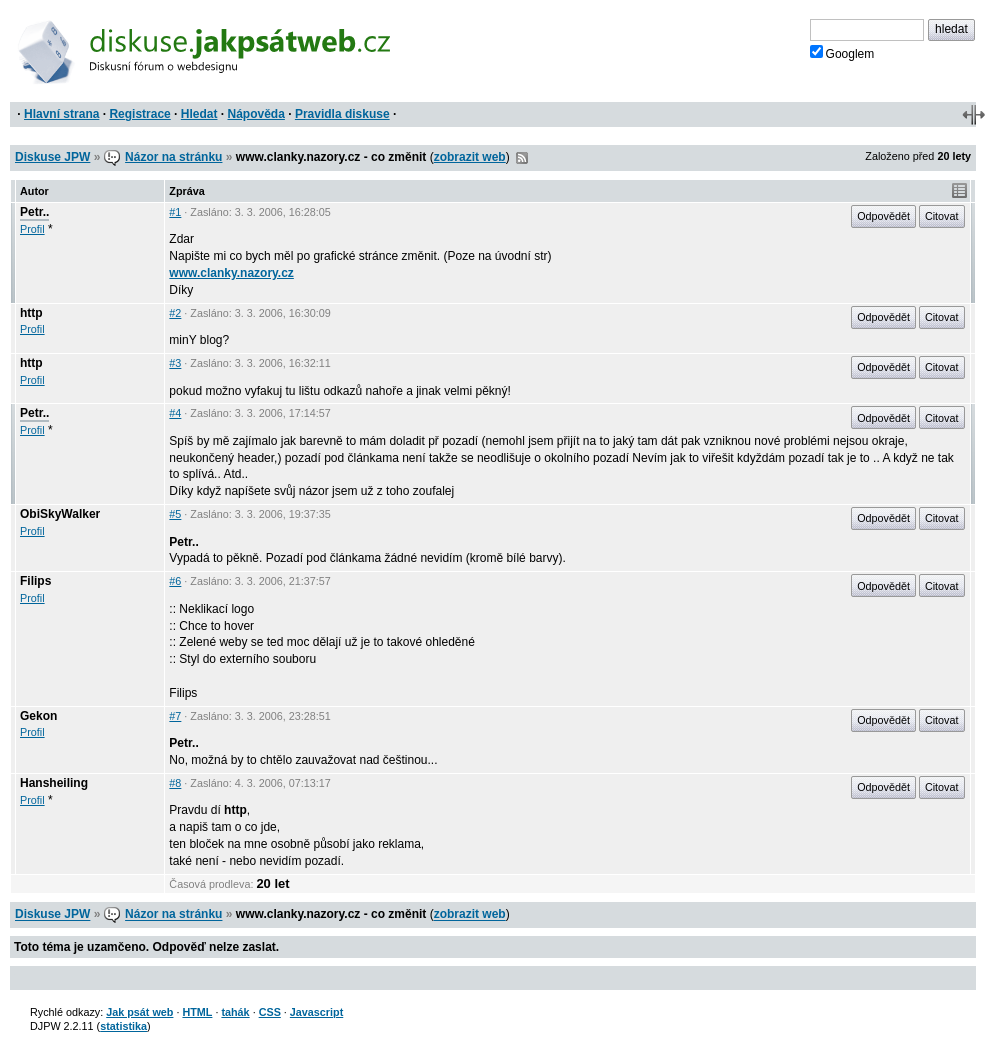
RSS (522, 158)
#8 (175, 783)
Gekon (38, 716)
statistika (123, 1026)
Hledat (199, 114)
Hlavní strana (61, 114)
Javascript (316, 1012)
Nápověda (256, 114)
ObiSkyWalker (60, 514)
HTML (197, 1012)
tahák (235, 1012)
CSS (270, 1012)
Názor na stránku (173, 157)
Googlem (842, 53)
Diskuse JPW (52, 157)
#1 (175, 212)
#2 (175, 313)
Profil (32, 229)
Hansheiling (54, 783)
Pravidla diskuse (342, 114)
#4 (175, 413)
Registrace (139, 114)
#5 (175, 514)
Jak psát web (139, 1012)
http (31, 313)
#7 (175, 716)
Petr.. (34, 212)
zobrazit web (470, 157)
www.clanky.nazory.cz (231, 273)
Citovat (942, 216)
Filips (35, 581)
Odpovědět (883, 216)
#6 (175, 581)
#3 (175, 363)
